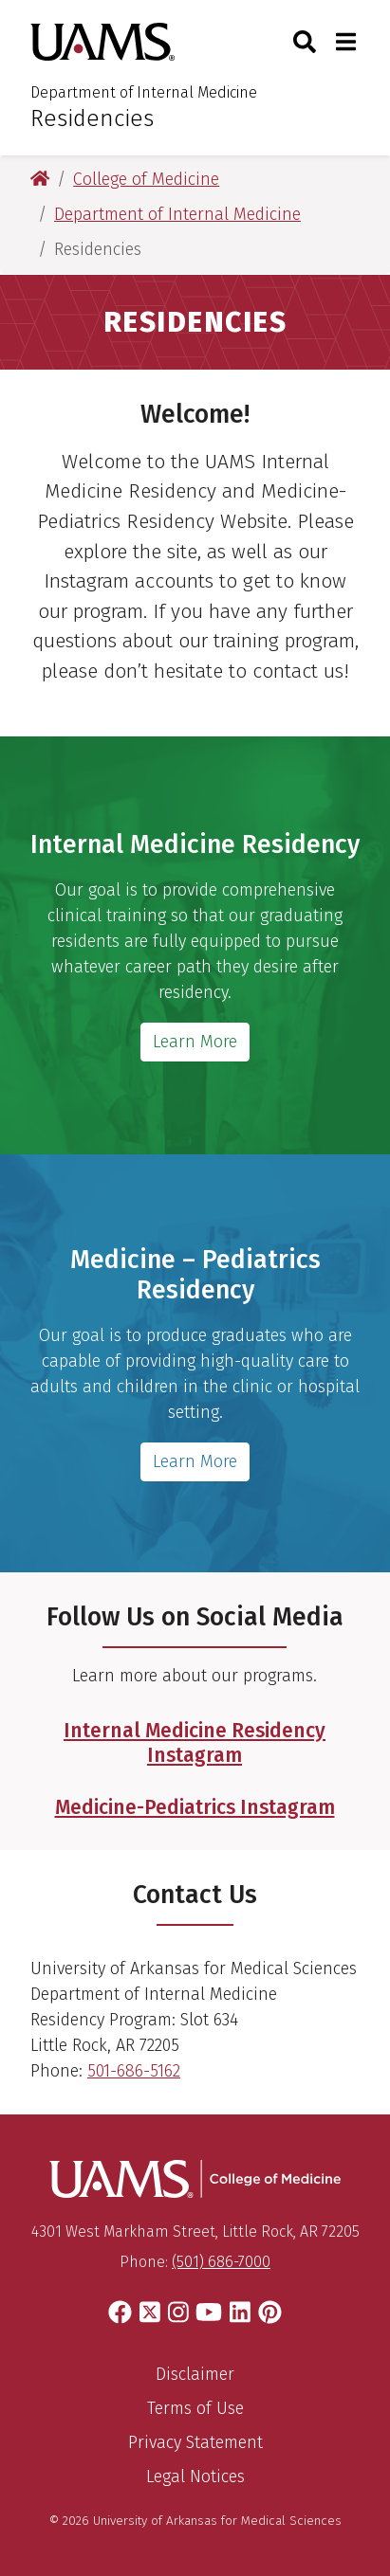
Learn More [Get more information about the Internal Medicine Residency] (195, 1041)
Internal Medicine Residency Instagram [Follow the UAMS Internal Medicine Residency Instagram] (194, 1742)
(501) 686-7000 (221, 2262)
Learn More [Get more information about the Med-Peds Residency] (195, 1461)
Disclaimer (195, 2374)
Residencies (92, 118)
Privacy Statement (195, 2442)
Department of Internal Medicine (143, 92)
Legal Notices (195, 2476)
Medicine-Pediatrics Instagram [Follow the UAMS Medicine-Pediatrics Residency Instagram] (195, 1807)
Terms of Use (195, 2408)
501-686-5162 (133, 2070)
